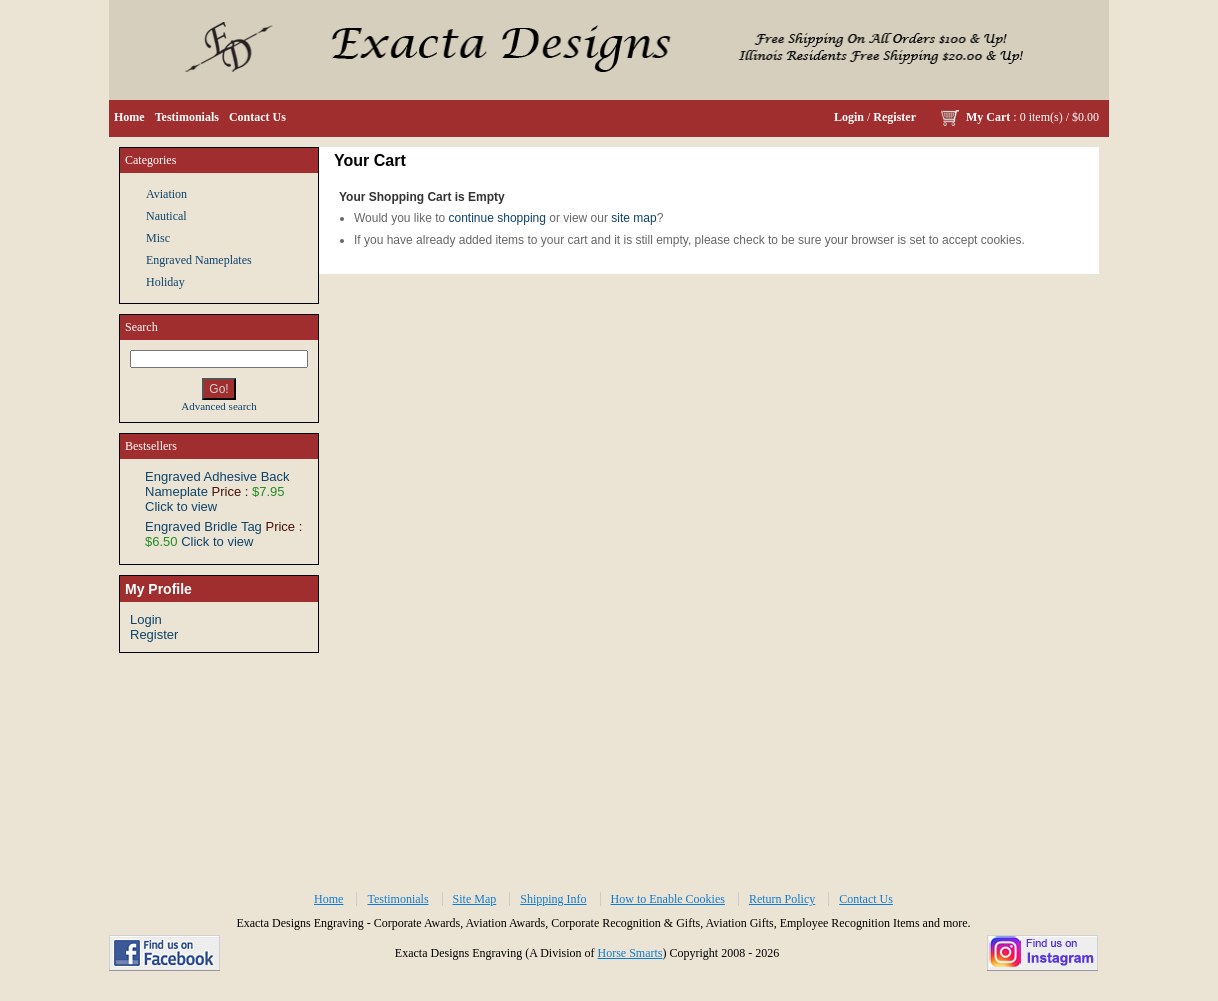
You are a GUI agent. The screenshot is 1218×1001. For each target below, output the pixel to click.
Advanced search (218, 406)
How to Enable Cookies (668, 899)
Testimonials (187, 117)
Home (129, 117)
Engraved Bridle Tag (203, 526)
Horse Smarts (629, 953)
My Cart (988, 117)
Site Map (475, 899)
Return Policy (782, 899)
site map (633, 218)
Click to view (181, 506)
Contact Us (257, 117)
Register (894, 117)
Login (849, 117)
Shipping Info (553, 899)
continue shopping (497, 218)
